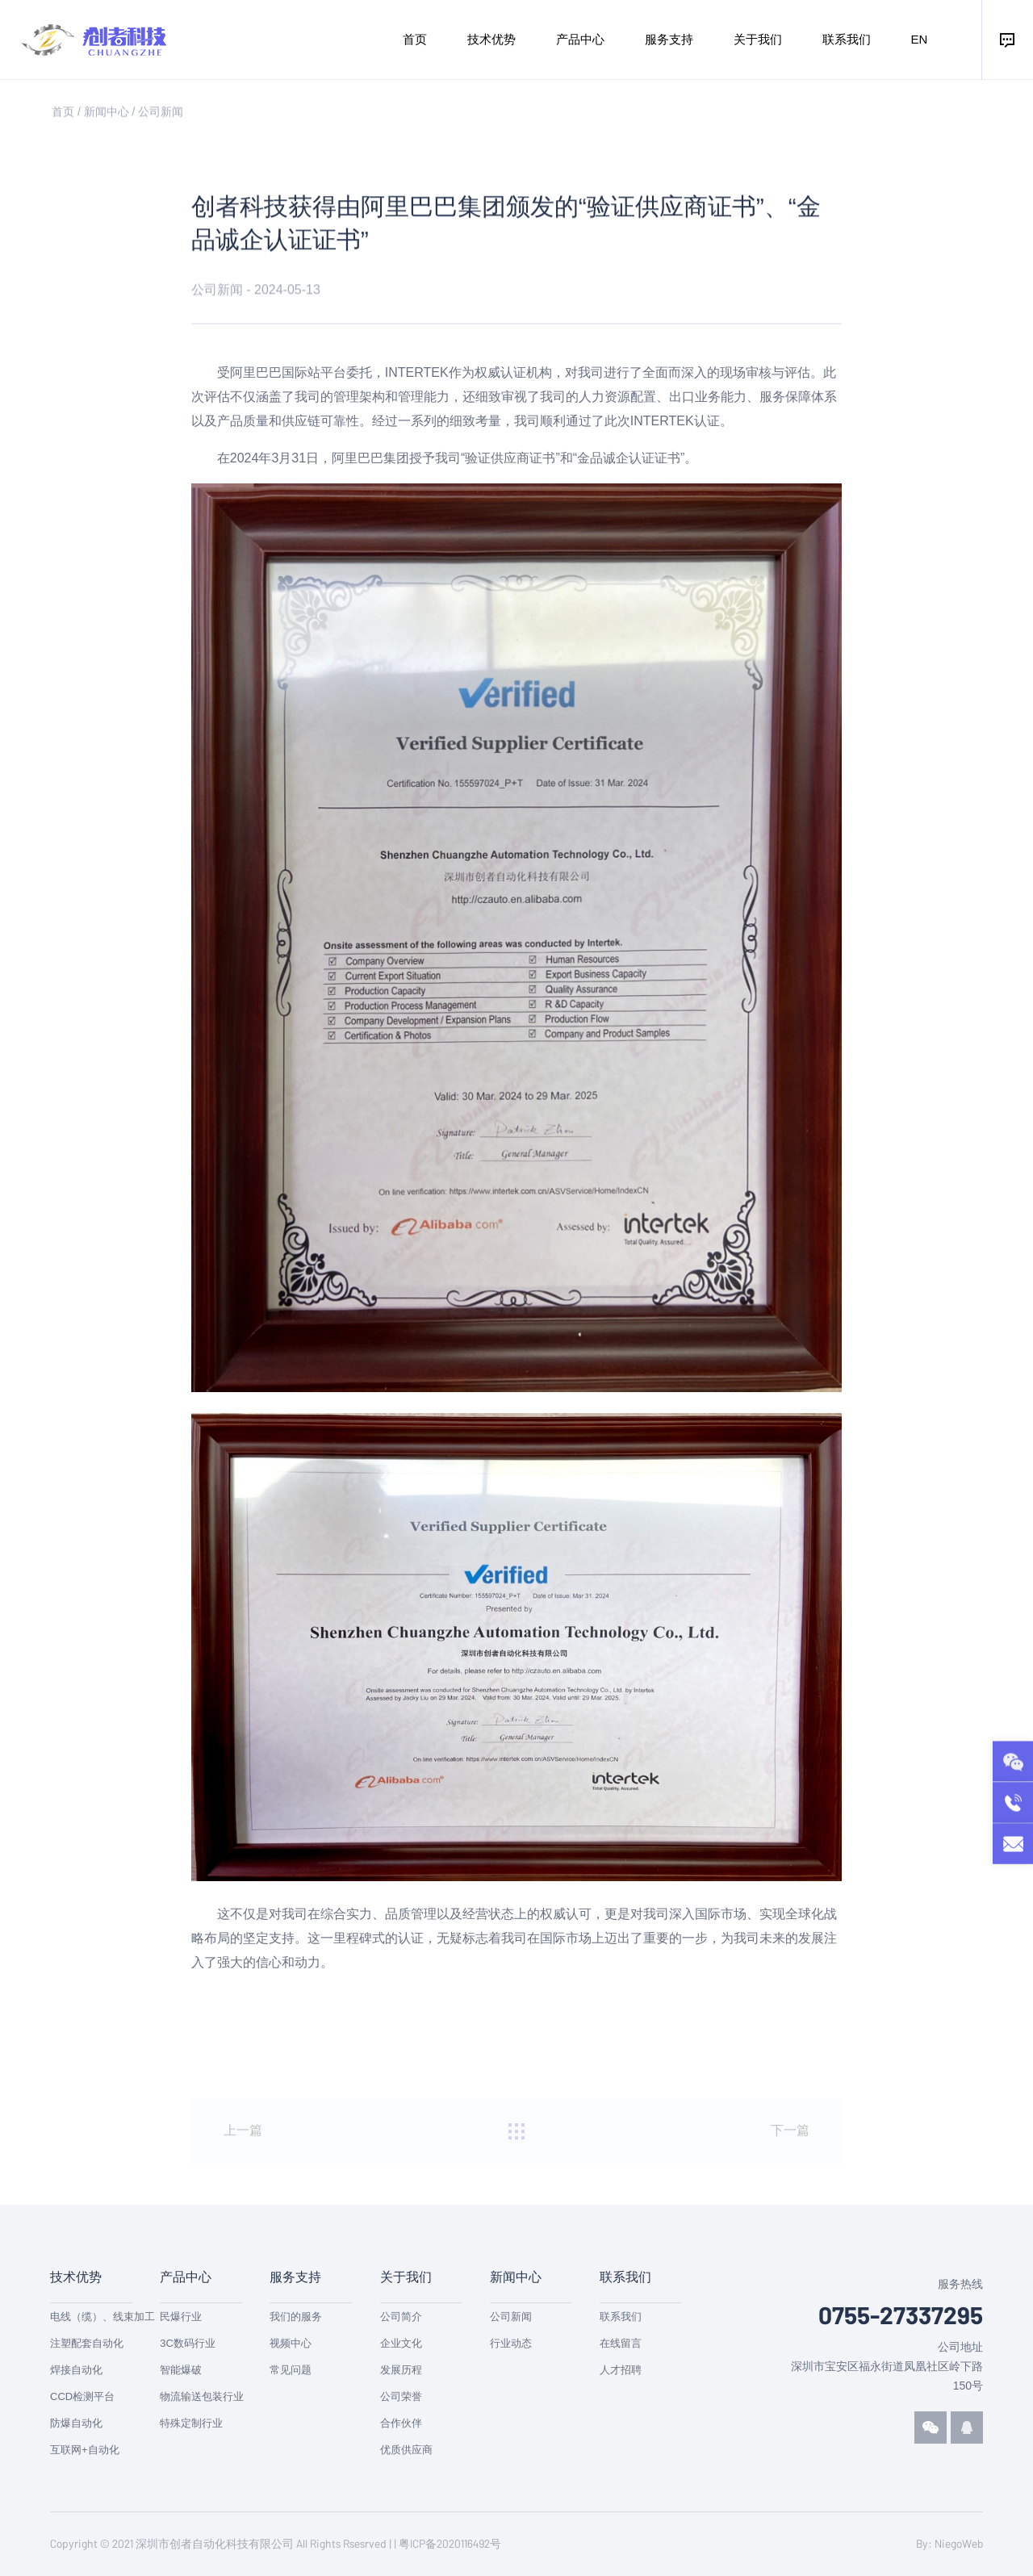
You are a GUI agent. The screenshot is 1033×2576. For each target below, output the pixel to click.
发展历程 (401, 2370)
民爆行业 (181, 2316)
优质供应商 (406, 2450)
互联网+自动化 (84, 2450)
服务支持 (669, 39)
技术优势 (491, 39)
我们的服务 (296, 2316)
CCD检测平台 (82, 2396)
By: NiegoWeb (949, 2543)
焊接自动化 (76, 2370)
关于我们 (758, 39)
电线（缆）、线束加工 (102, 2316)
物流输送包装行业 (202, 2396)
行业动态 (511, 2343)
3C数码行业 (187, 2343)
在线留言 (621, 2343)
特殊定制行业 (191, 2423)
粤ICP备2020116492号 (450, 2543)
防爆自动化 (76, 2423)
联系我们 (846, 39)
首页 (415, 39)
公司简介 (401, 2316)
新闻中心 (106, 115)
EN (919, 39)
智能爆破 (181, 2370)
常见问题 (291, 2370)
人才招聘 (621, 2370)
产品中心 (580, 39)
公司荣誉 (401, 2396)
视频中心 (291, 2343)
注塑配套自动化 (86, 2343)
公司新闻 (160, 115)
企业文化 (401, 2343)
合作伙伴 (401, 2423)
